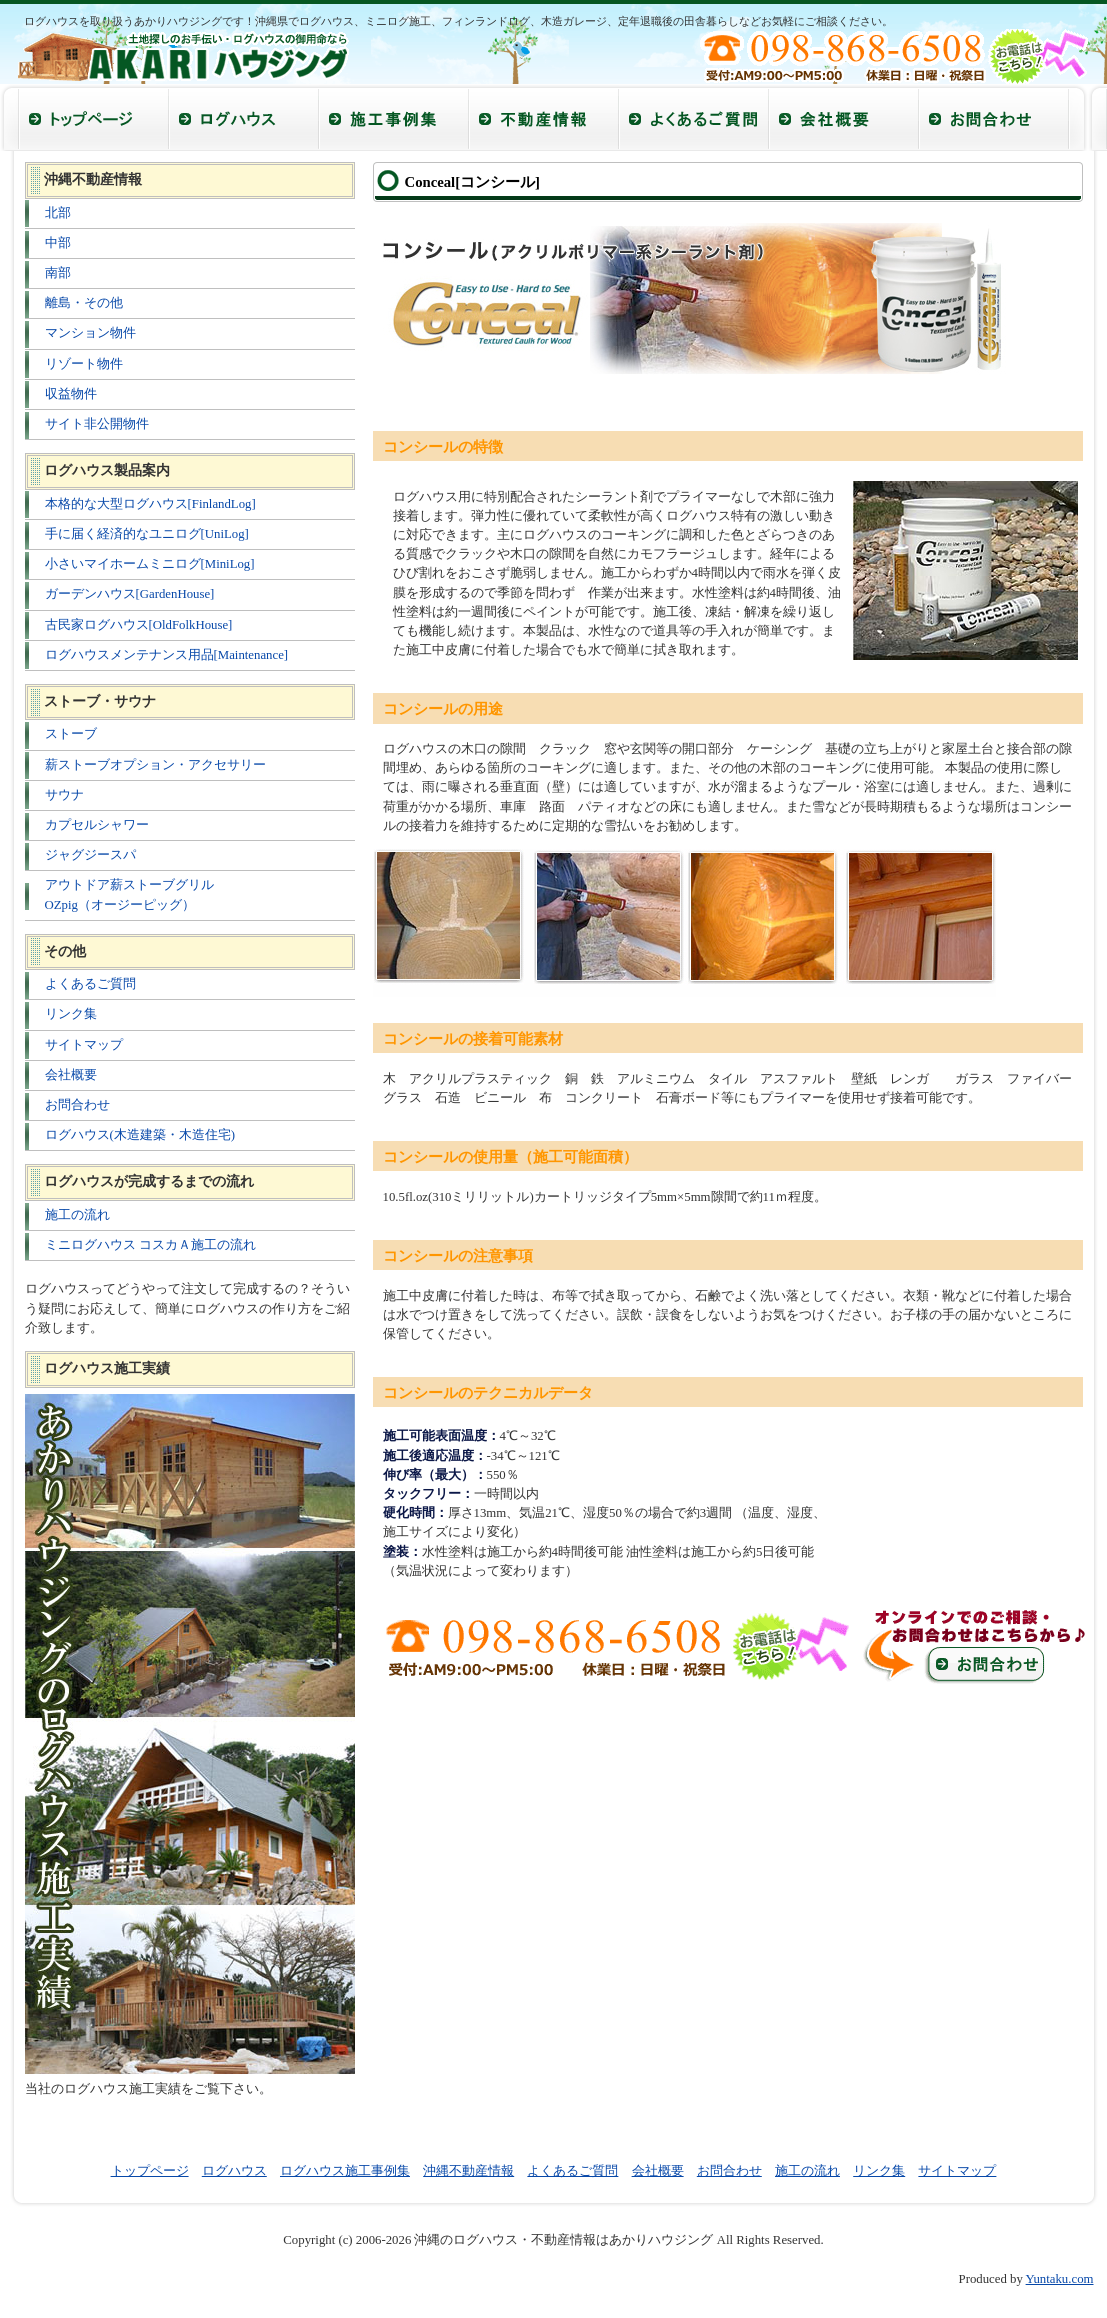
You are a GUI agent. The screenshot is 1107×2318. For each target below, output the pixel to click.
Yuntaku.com (1060, 2279)
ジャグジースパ (90, 855)
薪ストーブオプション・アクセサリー (155, 765)
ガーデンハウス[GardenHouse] (130, 594)
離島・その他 (84, 303)
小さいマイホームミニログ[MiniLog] (150, 564)
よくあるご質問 (90, 984)
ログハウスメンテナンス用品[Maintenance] (167, 655)
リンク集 (71, 1014)
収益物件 (71, 394)
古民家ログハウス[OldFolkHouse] (139, 625)
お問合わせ (77, 1105)
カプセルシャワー (97, 825)
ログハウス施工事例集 (345, 2171)
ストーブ (71, 734)
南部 (58, 273)
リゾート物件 (84, 364)
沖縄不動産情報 (468, 2171)
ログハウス (234, 2171)
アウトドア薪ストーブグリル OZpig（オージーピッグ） (129, 894)
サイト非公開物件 (97, 424)
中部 (58, 243)
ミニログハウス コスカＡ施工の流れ (150, 1245)
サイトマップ (84, 1045)
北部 (58, 213)
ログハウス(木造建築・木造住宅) (140, 1135)
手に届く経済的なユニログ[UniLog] (147, 534)
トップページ (150, 2171)
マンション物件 (90, 333)
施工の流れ (77, 1215)
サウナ (64, 795)
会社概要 (71, 1075)
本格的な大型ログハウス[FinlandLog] (150, 504)
